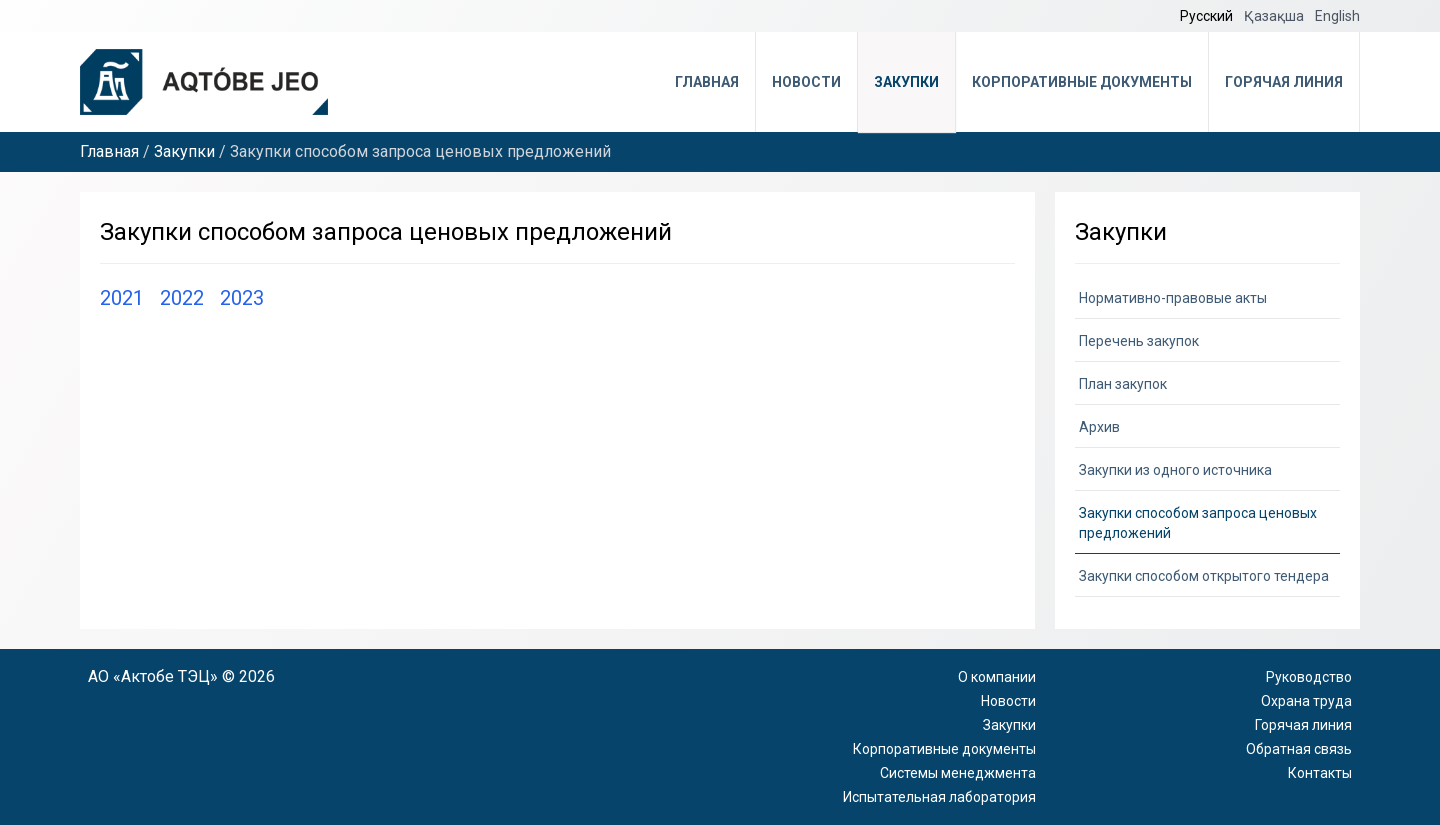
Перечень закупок (1139, 341)
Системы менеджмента (958, 773)
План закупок (1123, 384)
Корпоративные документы (1082, 82)
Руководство (1309, 677)
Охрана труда (1306, 701)
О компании (997, 677)
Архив (1099, 427)
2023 (242, 298)
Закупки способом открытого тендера (1204, 576)
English (1337, 16)
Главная (707, 82)
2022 (182, 298)
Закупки (906, 82)
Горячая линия (1284, 82)
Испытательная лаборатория (939, 797)
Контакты (1320, 773)
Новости (806, 82)
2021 (122, 298)
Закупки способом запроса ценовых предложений (1198, 523)
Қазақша (1275, 16)
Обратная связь (1299, 749)
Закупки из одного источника (1175, 470)
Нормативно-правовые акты (1173, 298)
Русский (1208, 16)
